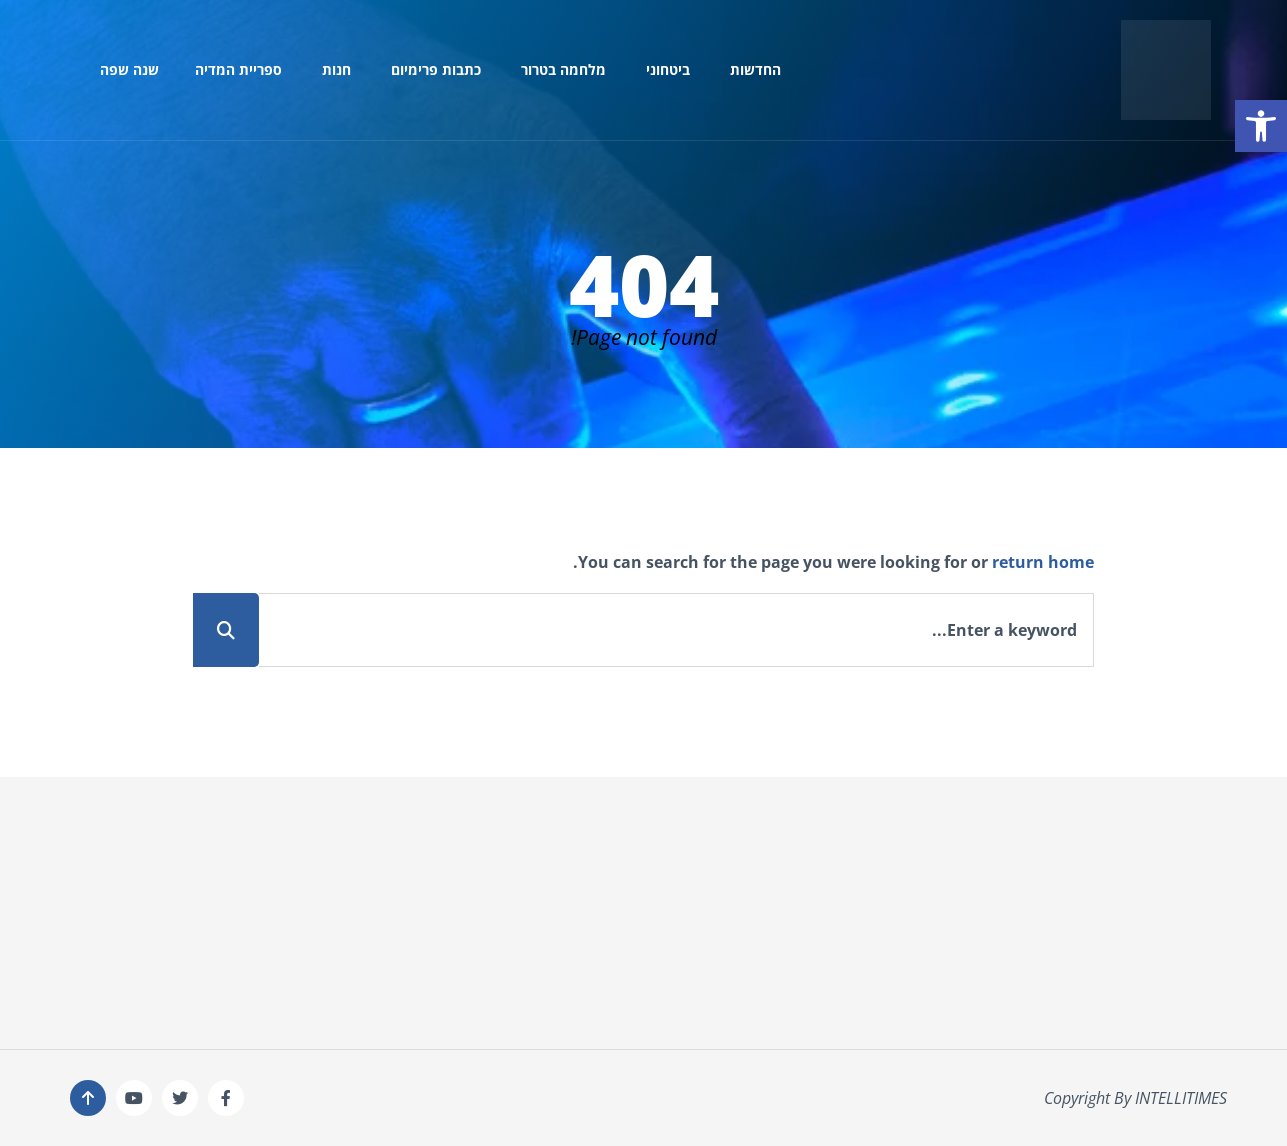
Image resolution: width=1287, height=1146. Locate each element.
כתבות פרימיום (436, 69)
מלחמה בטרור (563, 69)
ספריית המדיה (238, 69)
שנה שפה (129, 69)
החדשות (755, 69)
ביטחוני (668, 69)
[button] (1261, 126)
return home (1043, 562)
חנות (336, 69)
